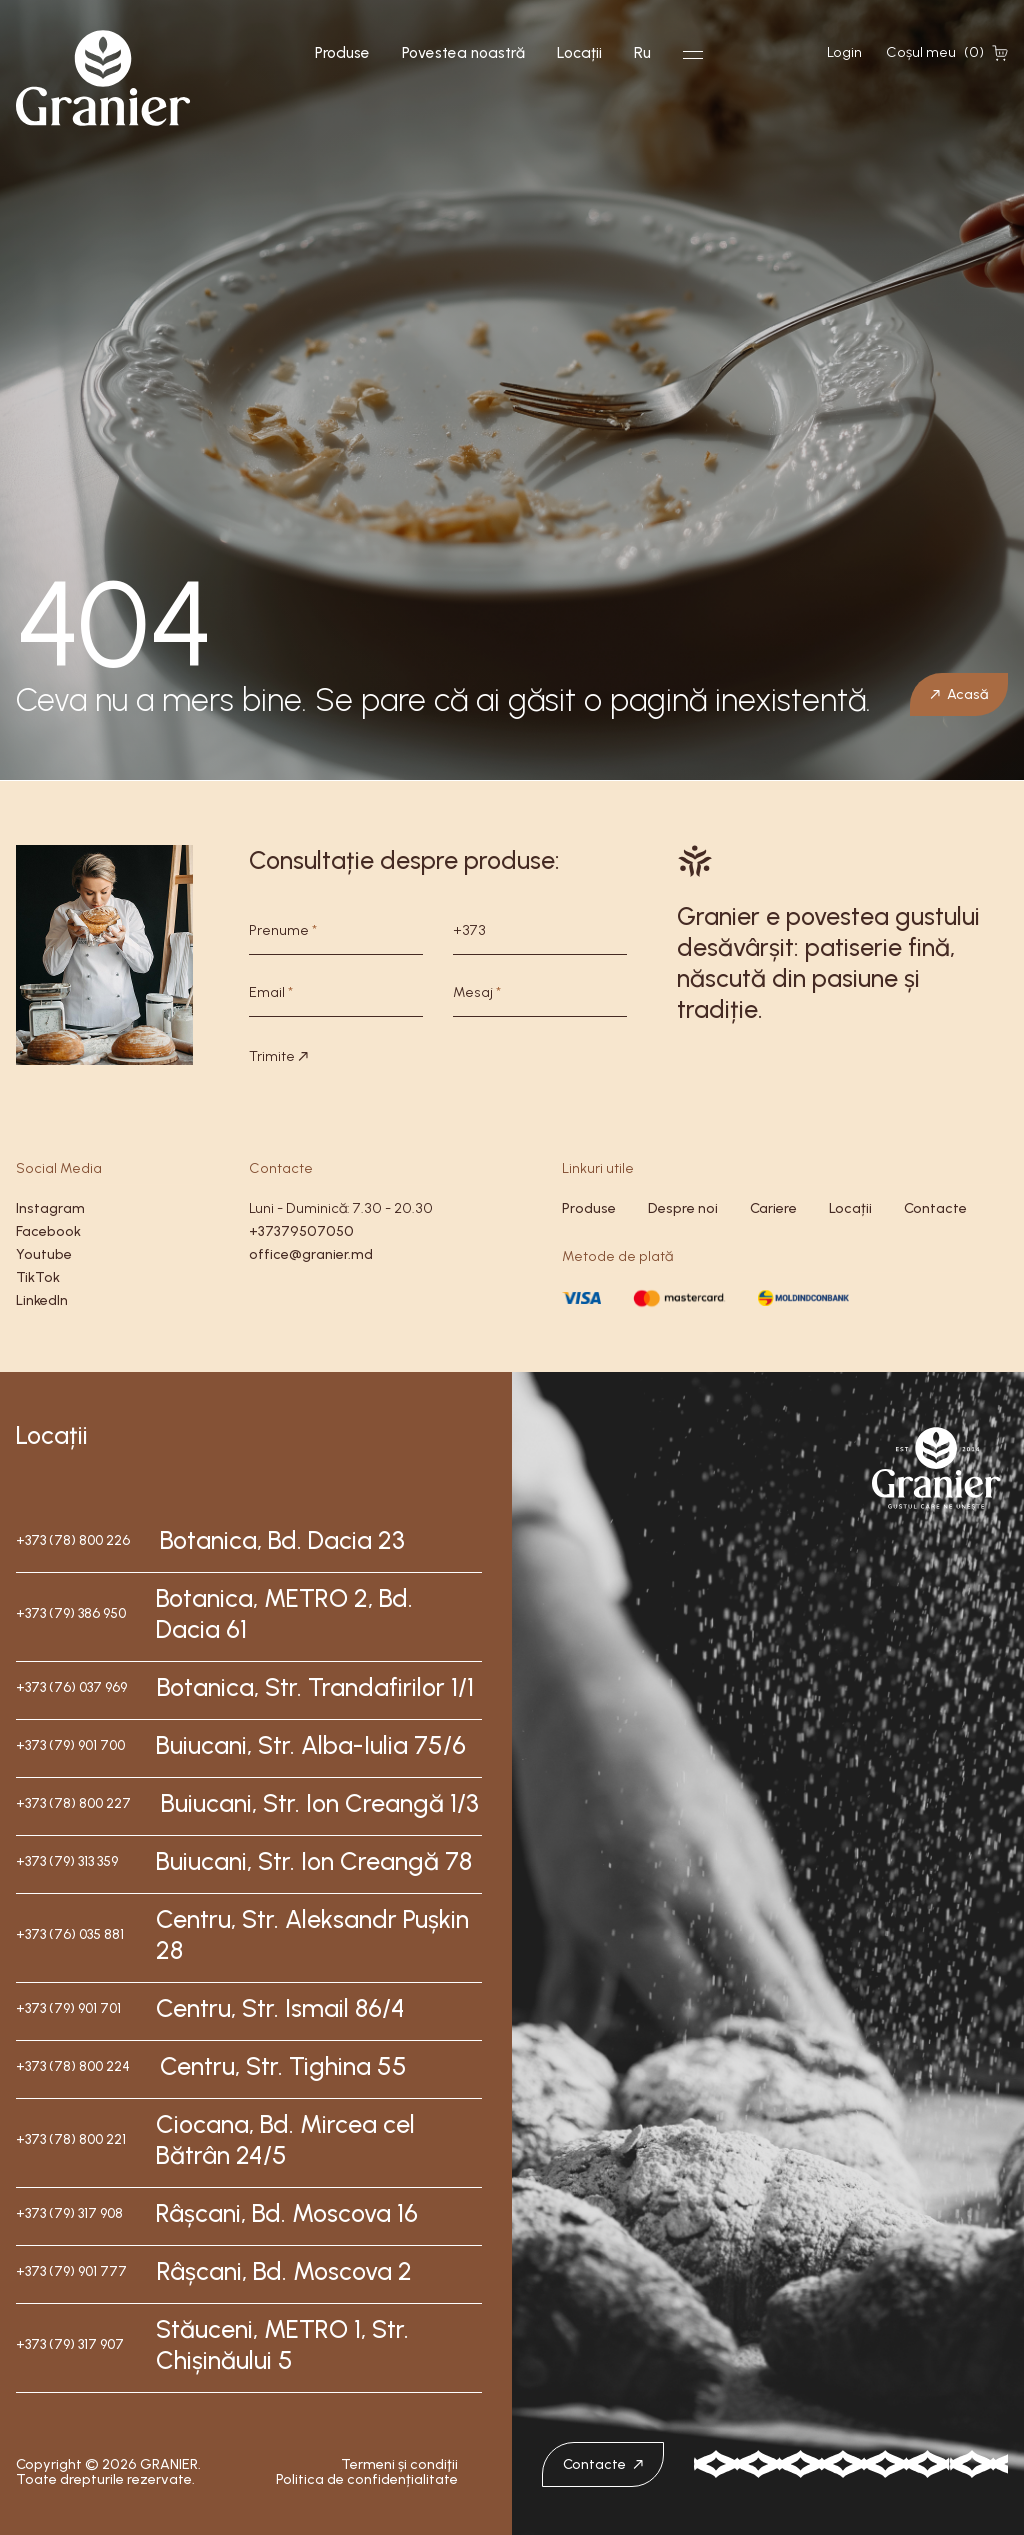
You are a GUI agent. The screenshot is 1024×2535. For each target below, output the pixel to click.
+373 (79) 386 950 (71, 1613)
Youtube (44, 1254)
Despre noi (683, 1208)
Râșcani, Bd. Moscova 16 (287, 2213)
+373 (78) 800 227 (73, 1803)
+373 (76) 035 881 (70, 1934)
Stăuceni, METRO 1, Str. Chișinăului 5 (282, 2344)
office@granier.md (311, 1254)
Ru (642, 53)
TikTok (38, 1277)
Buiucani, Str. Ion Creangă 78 (314, 1861)
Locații (579, 53)
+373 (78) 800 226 (73, 1540)
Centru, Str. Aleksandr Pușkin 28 (312, 1934)
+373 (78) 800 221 (71, 2139)
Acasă (959, 694)
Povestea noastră (463, 53)
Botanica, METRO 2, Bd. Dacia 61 (284, 1613)
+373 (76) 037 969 (71, 1687)
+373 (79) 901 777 (71, 2271)
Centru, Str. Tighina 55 (283, 2066)
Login (844, 52)
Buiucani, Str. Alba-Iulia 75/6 (311, 1745)
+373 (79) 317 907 (70, 2344)
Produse (342, 53)
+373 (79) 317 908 (69, 2213)
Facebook (48, 1231)
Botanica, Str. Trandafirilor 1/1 (315, 1687)
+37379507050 (301, 1231)
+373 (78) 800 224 (73, 2066)
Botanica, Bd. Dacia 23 (282, 1540)
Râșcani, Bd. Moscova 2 (284, 2271)
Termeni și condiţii (399, 2464)
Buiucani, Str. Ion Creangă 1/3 (320, 1803)
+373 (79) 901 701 (68, 2008)
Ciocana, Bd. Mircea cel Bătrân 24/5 (285, 2139)
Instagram (50, 1208)
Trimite (278, 1056)
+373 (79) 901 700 (70, 1745)
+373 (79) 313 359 (67, 1861)
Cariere (773, 1208)
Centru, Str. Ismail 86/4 (280, 2008)
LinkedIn (42, 1300)
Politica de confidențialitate (367, 2479)
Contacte (935, 1208)
